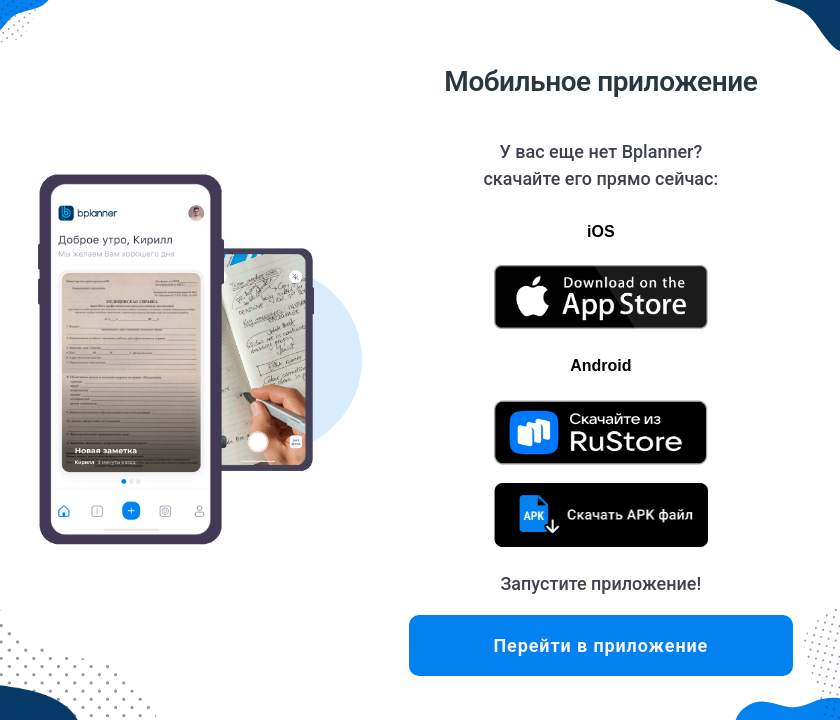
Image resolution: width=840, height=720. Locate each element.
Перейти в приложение (600, 645)
